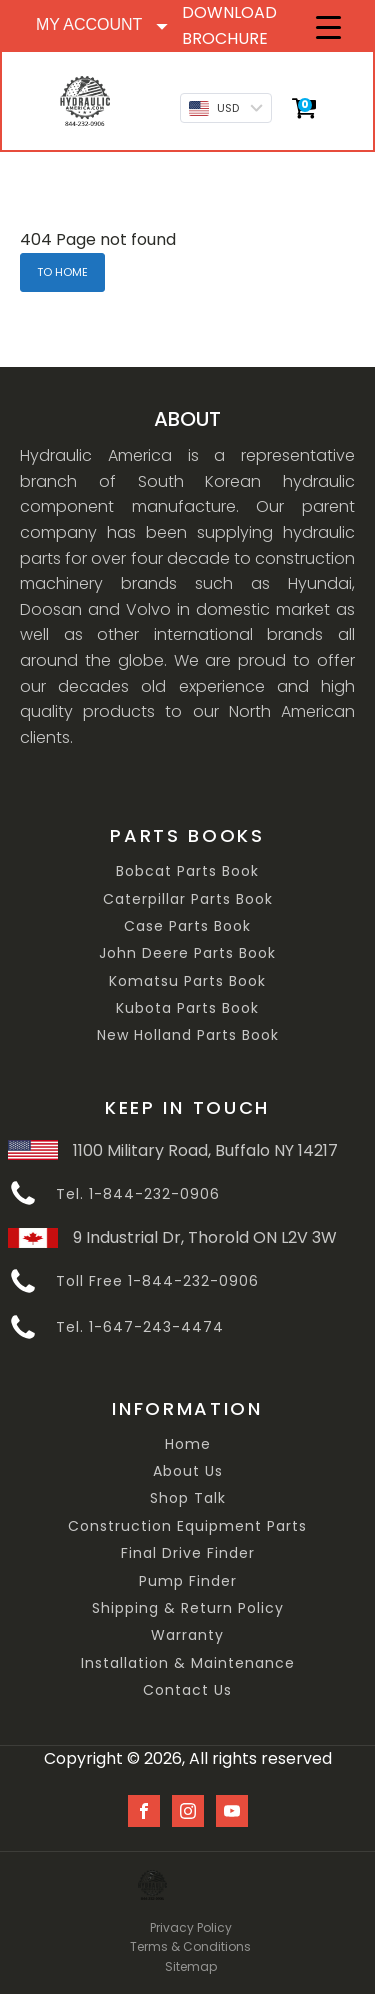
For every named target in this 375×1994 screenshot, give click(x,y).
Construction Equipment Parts (187, 1526)
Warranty (187, 1635)
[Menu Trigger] (328, 27)
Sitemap (191, 1966)
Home (188, 1444)
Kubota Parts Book (187, 1008)
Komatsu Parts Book (187, 981)
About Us (188, 1471)
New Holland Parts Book (188, 1035)
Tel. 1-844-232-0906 (138, 1194)
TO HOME (62, 272)
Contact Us (187, 1690)
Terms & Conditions (190, 1946)
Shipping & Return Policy (188, 1608)
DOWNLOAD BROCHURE (229, 25)
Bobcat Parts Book (187, 871)
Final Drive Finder (188, 1553)
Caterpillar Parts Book (188, 899)
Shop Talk (188, 1498)
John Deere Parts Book (187, 953)
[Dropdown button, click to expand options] (101, 25)
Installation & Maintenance (188, 1663)
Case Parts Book (187, 926)
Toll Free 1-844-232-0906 (157, 1281)
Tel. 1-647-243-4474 (140, 1327)
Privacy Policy (191, 1927)
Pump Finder (188, 1581)
